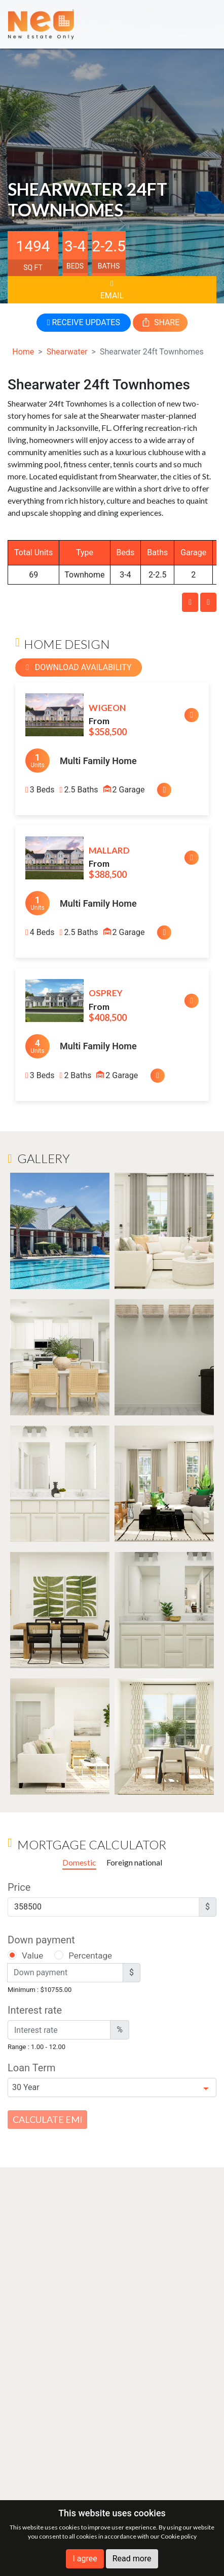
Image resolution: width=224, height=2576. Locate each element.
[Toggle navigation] (201, 24)
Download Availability (78, 667)
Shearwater (67, 352)
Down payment (41, 1940)
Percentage (90, 1955)
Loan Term (32, 2068)
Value (32, 1955)
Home (23, 352)
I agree (84, 2558)
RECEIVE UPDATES (83, 322)
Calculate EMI (48, 2119)
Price (19, 1887)
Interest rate (35, 2010)
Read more (132, 2558)
